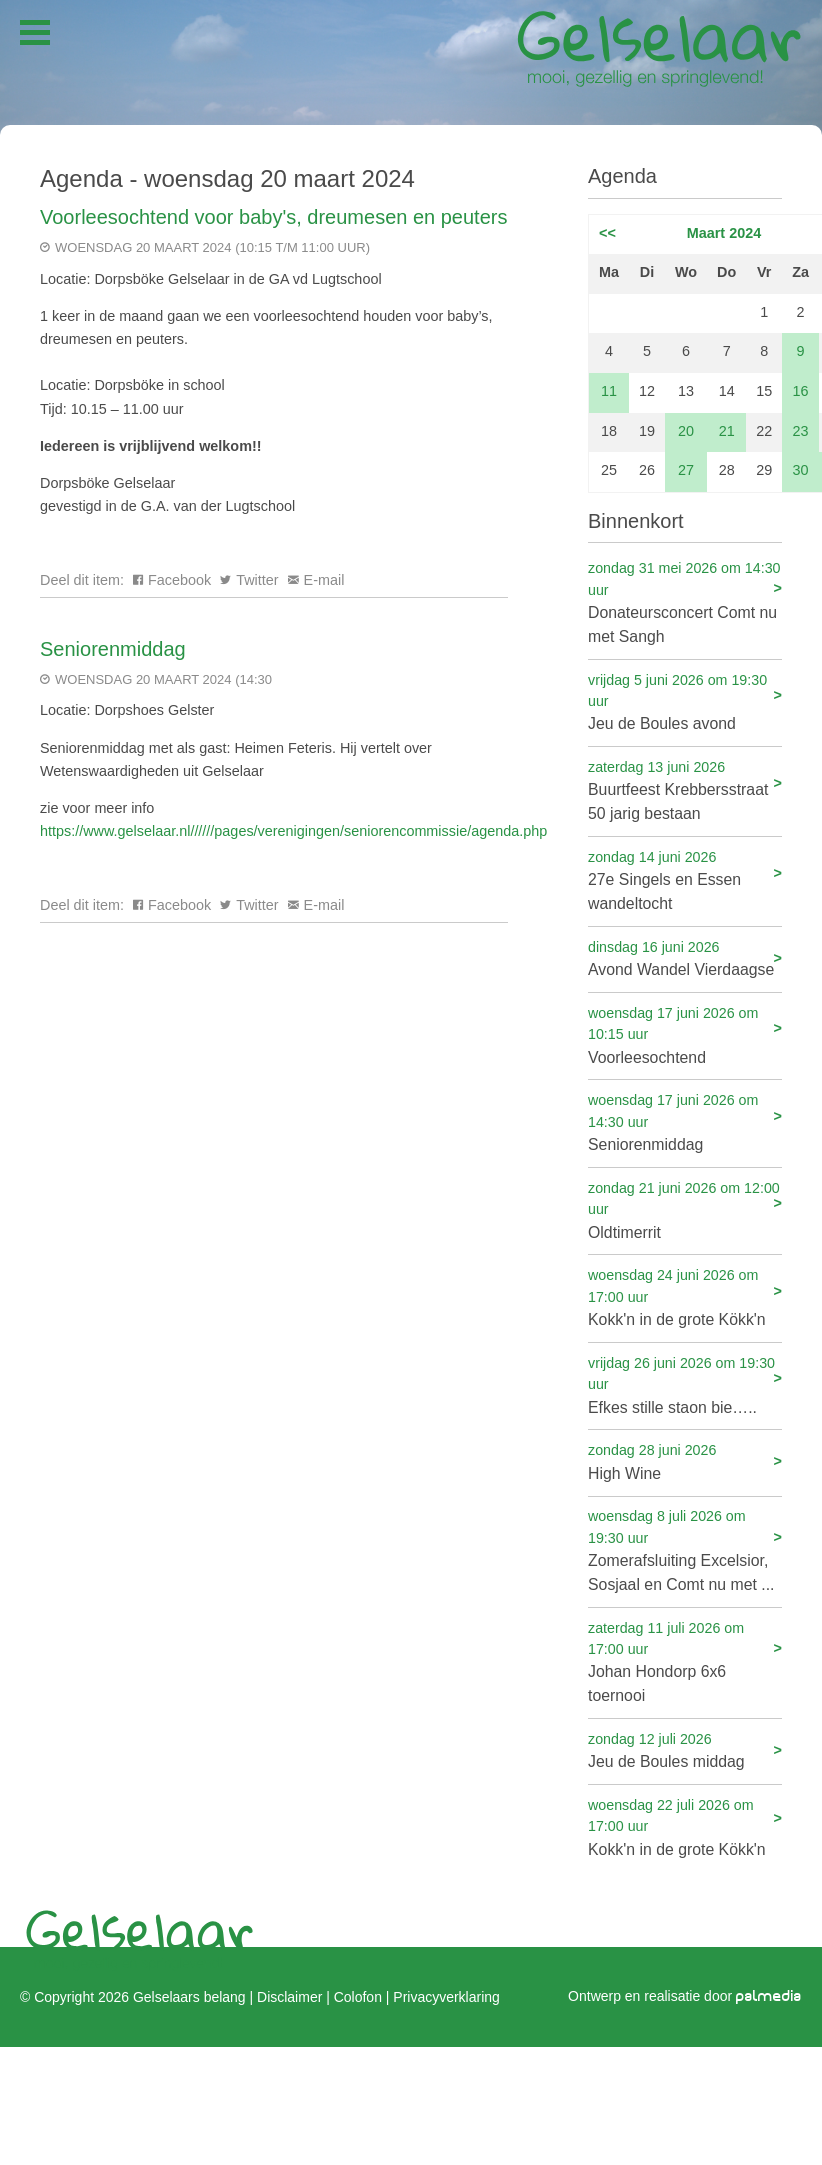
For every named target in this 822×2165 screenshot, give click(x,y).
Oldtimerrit (685, 1209)
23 (801, 431)
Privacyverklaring (446, 1996)
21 (727, 431)
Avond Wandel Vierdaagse (685, 957)
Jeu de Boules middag (685, 1749)
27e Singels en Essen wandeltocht (685, 879)
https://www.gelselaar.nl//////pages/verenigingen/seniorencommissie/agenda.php (293, 831)
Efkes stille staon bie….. (685, 1384)
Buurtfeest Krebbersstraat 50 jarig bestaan (685, 789)
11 (609, 391)
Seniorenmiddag (113, 649)
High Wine (685, 1460)
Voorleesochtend (685, 1034)
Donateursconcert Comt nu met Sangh (685, 601)
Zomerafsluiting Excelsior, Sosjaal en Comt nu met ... (685, 1549)
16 (801, 391)
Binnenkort (636, 521)
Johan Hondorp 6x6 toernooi (685, 1661)
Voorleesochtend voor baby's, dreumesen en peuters (273, 217)
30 (801, 470)
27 (686, 470)
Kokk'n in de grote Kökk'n (685, 1296)
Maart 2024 (724, 233)
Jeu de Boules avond (685, 701)
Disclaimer (289, 1996)
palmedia (769, 1995)
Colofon (358, 1996)
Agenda (622, 176)
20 (686, 431)
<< (607, 233)
